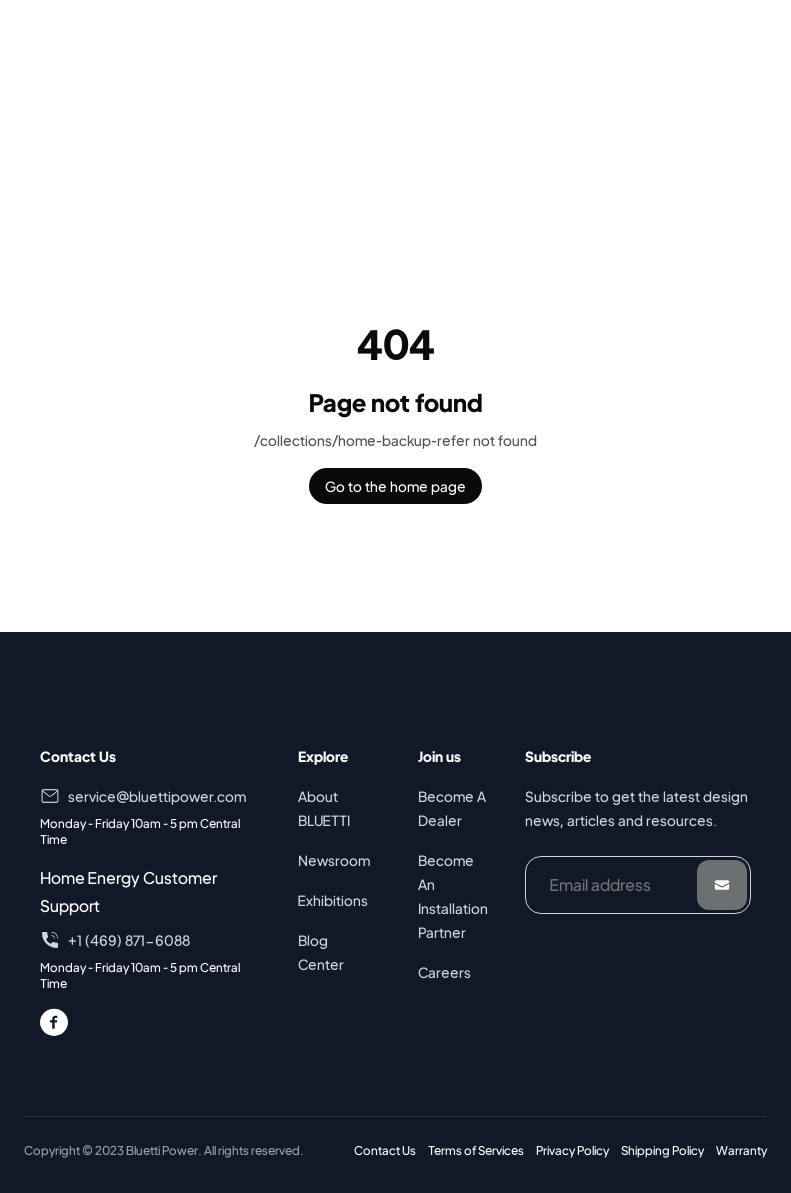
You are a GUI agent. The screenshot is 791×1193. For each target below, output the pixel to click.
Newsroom (334, 860)
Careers (444, 972)
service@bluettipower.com (157, 796)
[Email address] (638, 885)
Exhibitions (333, 900)
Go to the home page (395, 486)
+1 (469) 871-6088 (129, 940)
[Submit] (722, 885)
